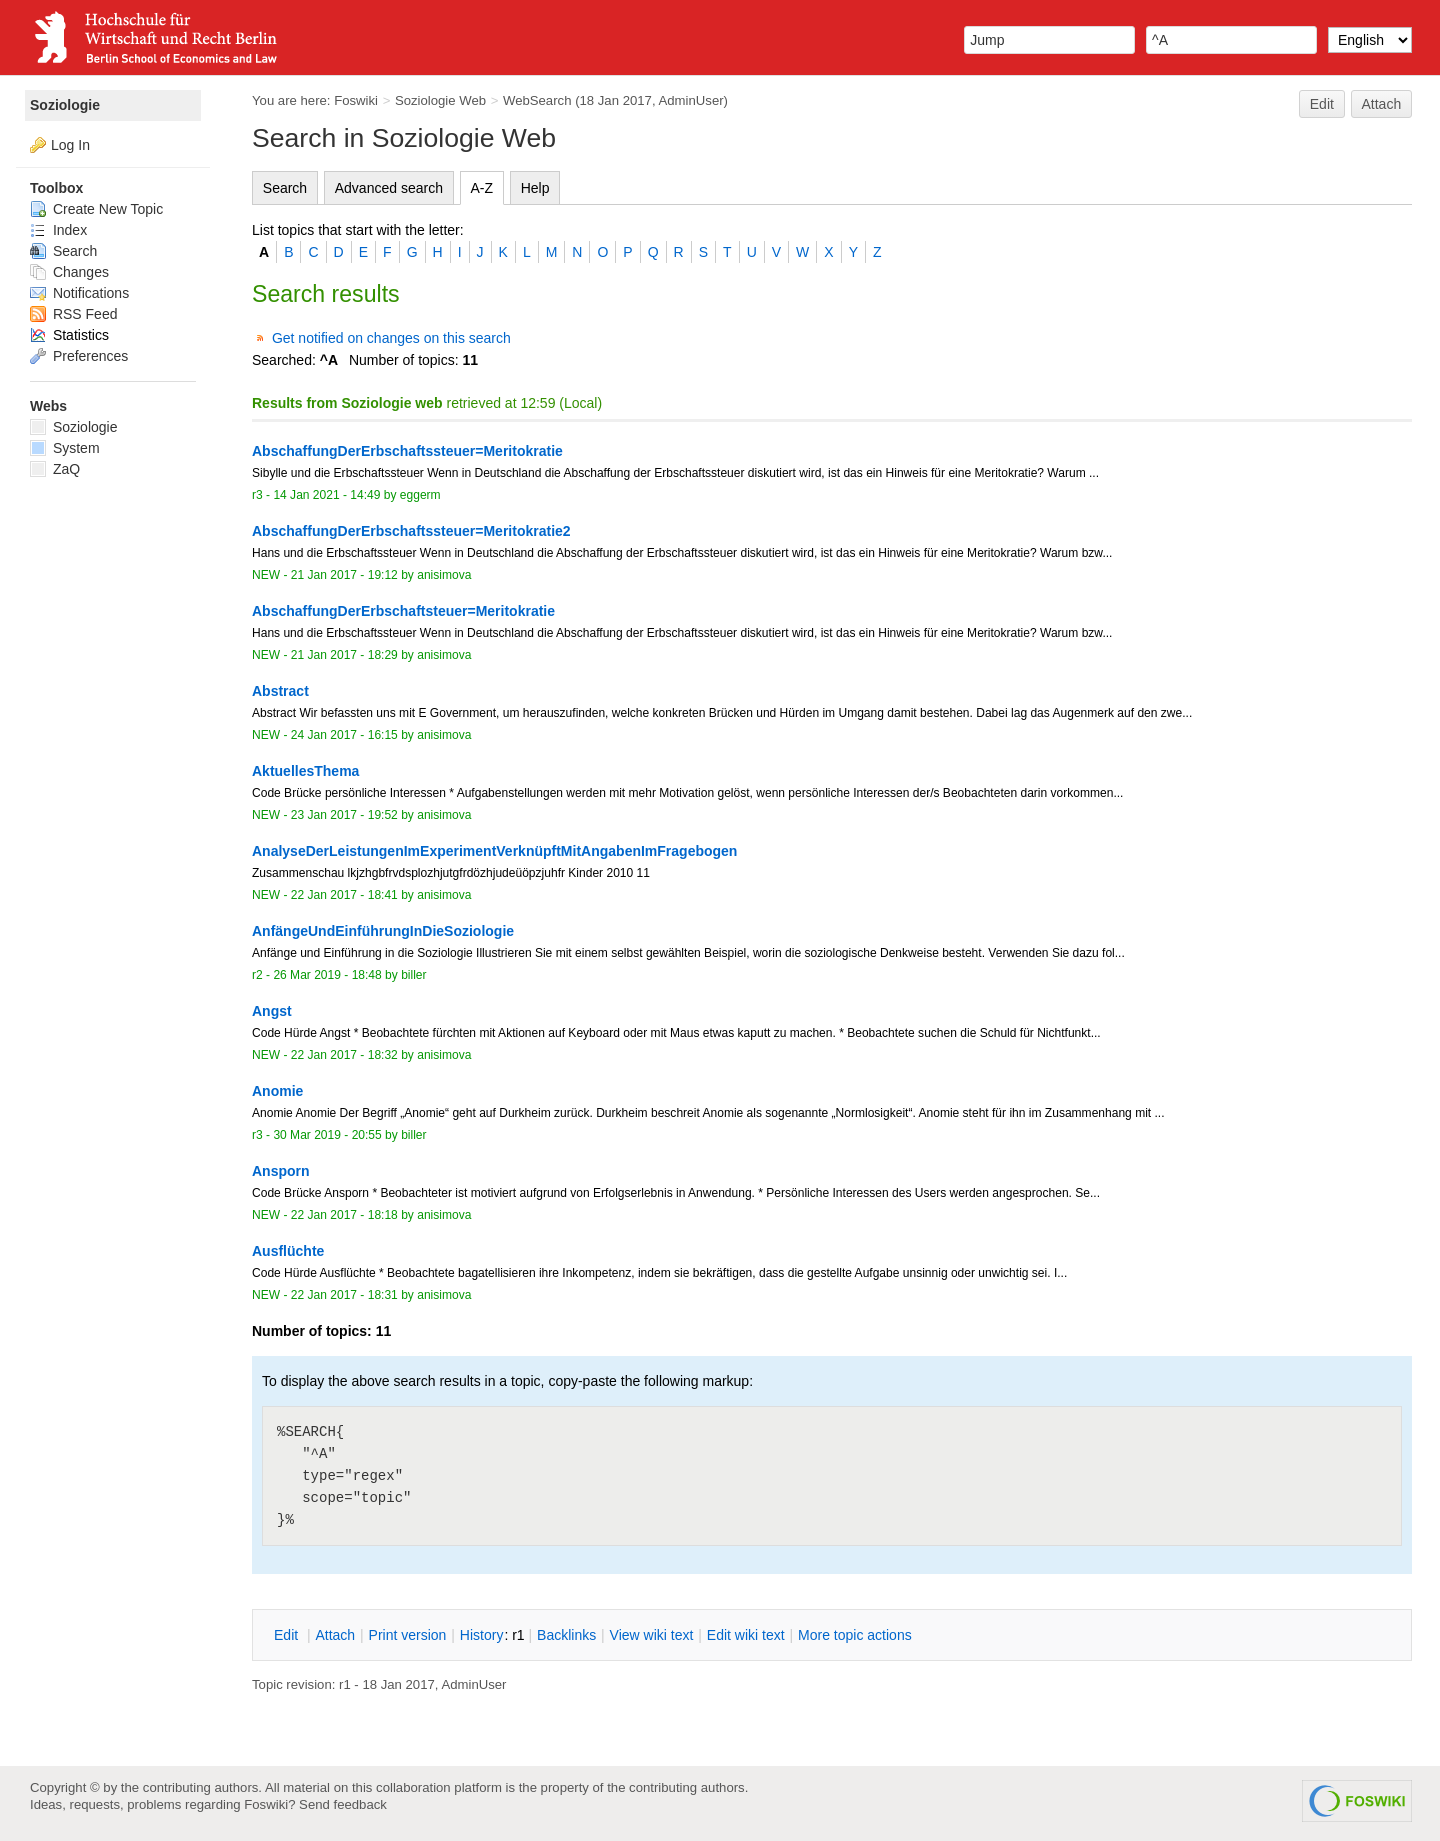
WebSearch (537, 100)
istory (482, 1635)
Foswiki (356, 100)
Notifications (79, 293)
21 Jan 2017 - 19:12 (344, 575)
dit (288, 1635)
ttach (335, 1635)
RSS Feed (73, 314)
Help (535, 188)
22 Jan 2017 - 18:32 (344, 1055)
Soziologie (65, 105)
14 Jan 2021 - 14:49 (326, 495)
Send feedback (343, 1804)
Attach (1382, 104)
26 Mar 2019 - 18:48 (327, 975)
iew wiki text (652, 1635)
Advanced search (389, 188)
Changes (69, 272)
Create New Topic (96, 209)
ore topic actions (855, 1635)
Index (58, 230)
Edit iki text (746, 1635)
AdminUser (691, 100)
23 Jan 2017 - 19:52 (344, 815)
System (65, 448)
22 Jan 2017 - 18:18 (344, 1215)
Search (285, 188)
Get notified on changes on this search (391, 338)
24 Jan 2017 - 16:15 (344, 735)
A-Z (482, 188)
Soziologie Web (440, 100)
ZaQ (55, 469)
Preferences (79, 356)
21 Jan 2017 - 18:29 (344, 655)
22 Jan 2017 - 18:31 (344, 1295)
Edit (1322, 104)
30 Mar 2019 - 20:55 (327, 1135)
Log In (70, 145)
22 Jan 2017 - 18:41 (344, 895)
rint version (408, 1635)
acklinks (566, 1635)
